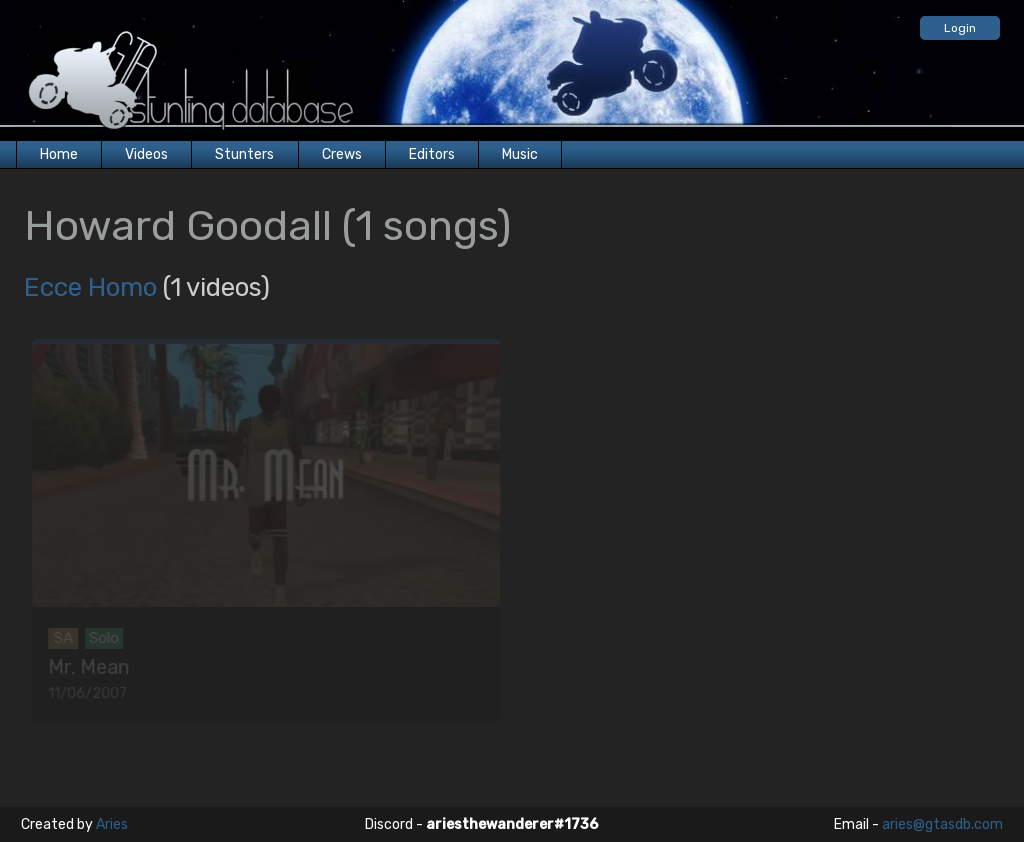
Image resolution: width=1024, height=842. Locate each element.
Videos (146, 154)
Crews (342, 154)
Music (520, 154)
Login (960, 28)
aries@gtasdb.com (942, 824)
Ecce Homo (90, 287)
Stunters (244, 154)
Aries (112, 824)
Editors (432, 154)
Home (59, 154)
